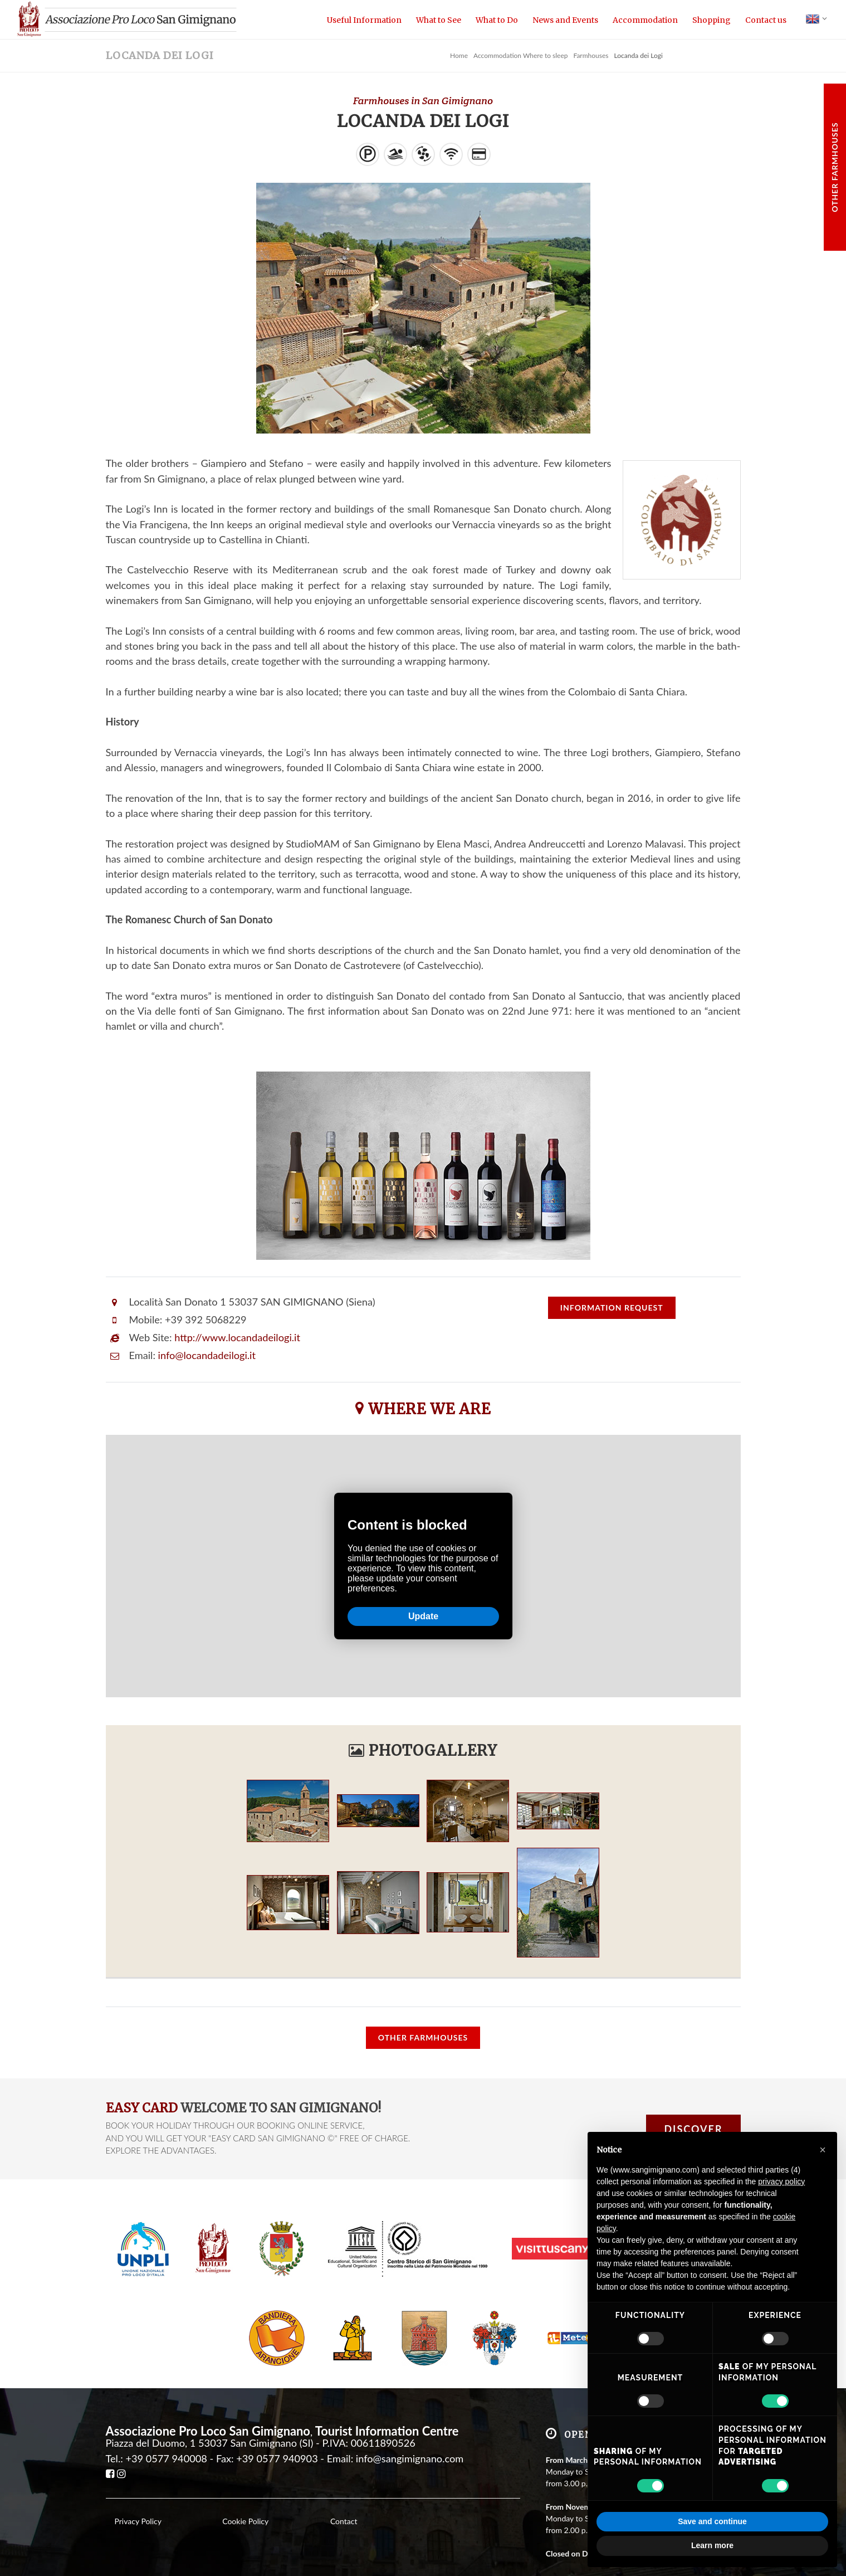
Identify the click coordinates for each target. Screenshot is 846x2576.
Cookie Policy (245, 2521)
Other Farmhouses (834, 167)
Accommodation (645, 20)
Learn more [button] (712, 2545)
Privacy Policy (138, 2521)
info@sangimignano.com (409, 2458)
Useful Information (364, 20)
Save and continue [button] (712, 2521)
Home (459, 55)
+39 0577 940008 (166, 2458)
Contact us (765, 20)
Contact (344, 2521)
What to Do (497, 20)
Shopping (711, 20)
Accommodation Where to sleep (520, 55)
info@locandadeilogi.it (207, 1355)
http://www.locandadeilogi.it (237, 1337)
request (611, 1307)
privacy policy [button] (781, 2181)
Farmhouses (590, 55)
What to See (438, 20)
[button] (823, 2150)
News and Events (565, 20)
